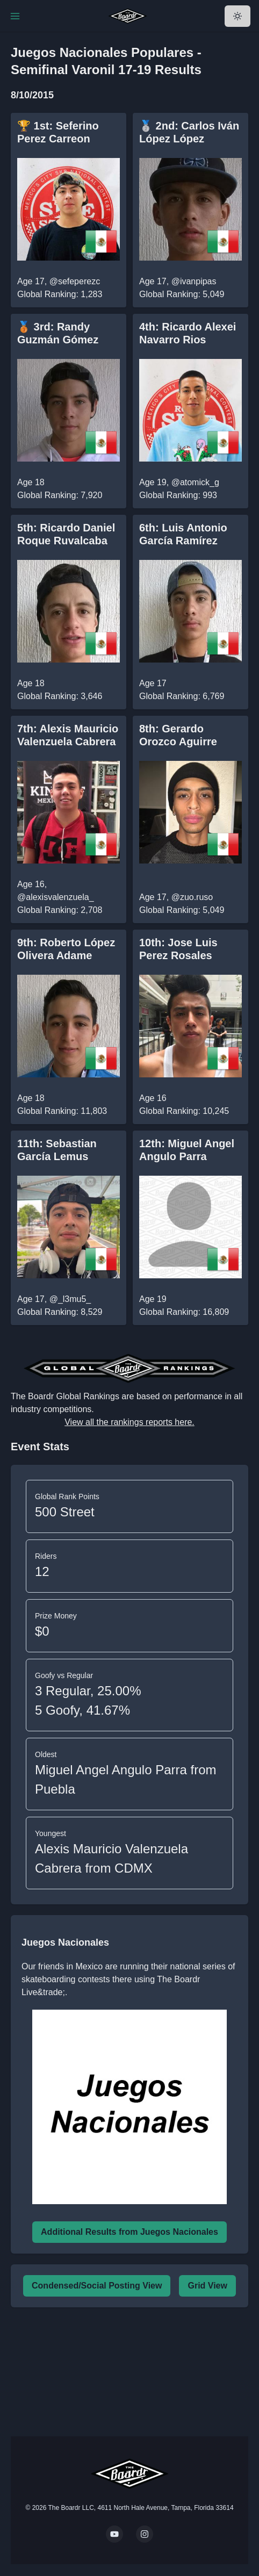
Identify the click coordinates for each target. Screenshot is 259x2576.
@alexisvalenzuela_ (55, 897)
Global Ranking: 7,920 (59, 495)
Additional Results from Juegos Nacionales (129, 2231)
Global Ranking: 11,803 (62, 1111)
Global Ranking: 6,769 (181, 696)
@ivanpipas (194, 281)
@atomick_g (195, 482)
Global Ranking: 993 (178, 495)
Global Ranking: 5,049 (181, 294)
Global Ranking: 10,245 (184, 1111)
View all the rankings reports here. (129, 1422)
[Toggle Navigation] (15, 16)
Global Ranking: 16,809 (184, 1311)
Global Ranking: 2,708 (59, 910)
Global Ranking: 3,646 (59, 696)
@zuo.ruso (192, 897)
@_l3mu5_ (70, 1299)
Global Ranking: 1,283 (59, 294)
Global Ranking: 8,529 (59, 1311)
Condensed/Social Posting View (97, 2285)
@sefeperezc (74, 281)
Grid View (207, 2285)
